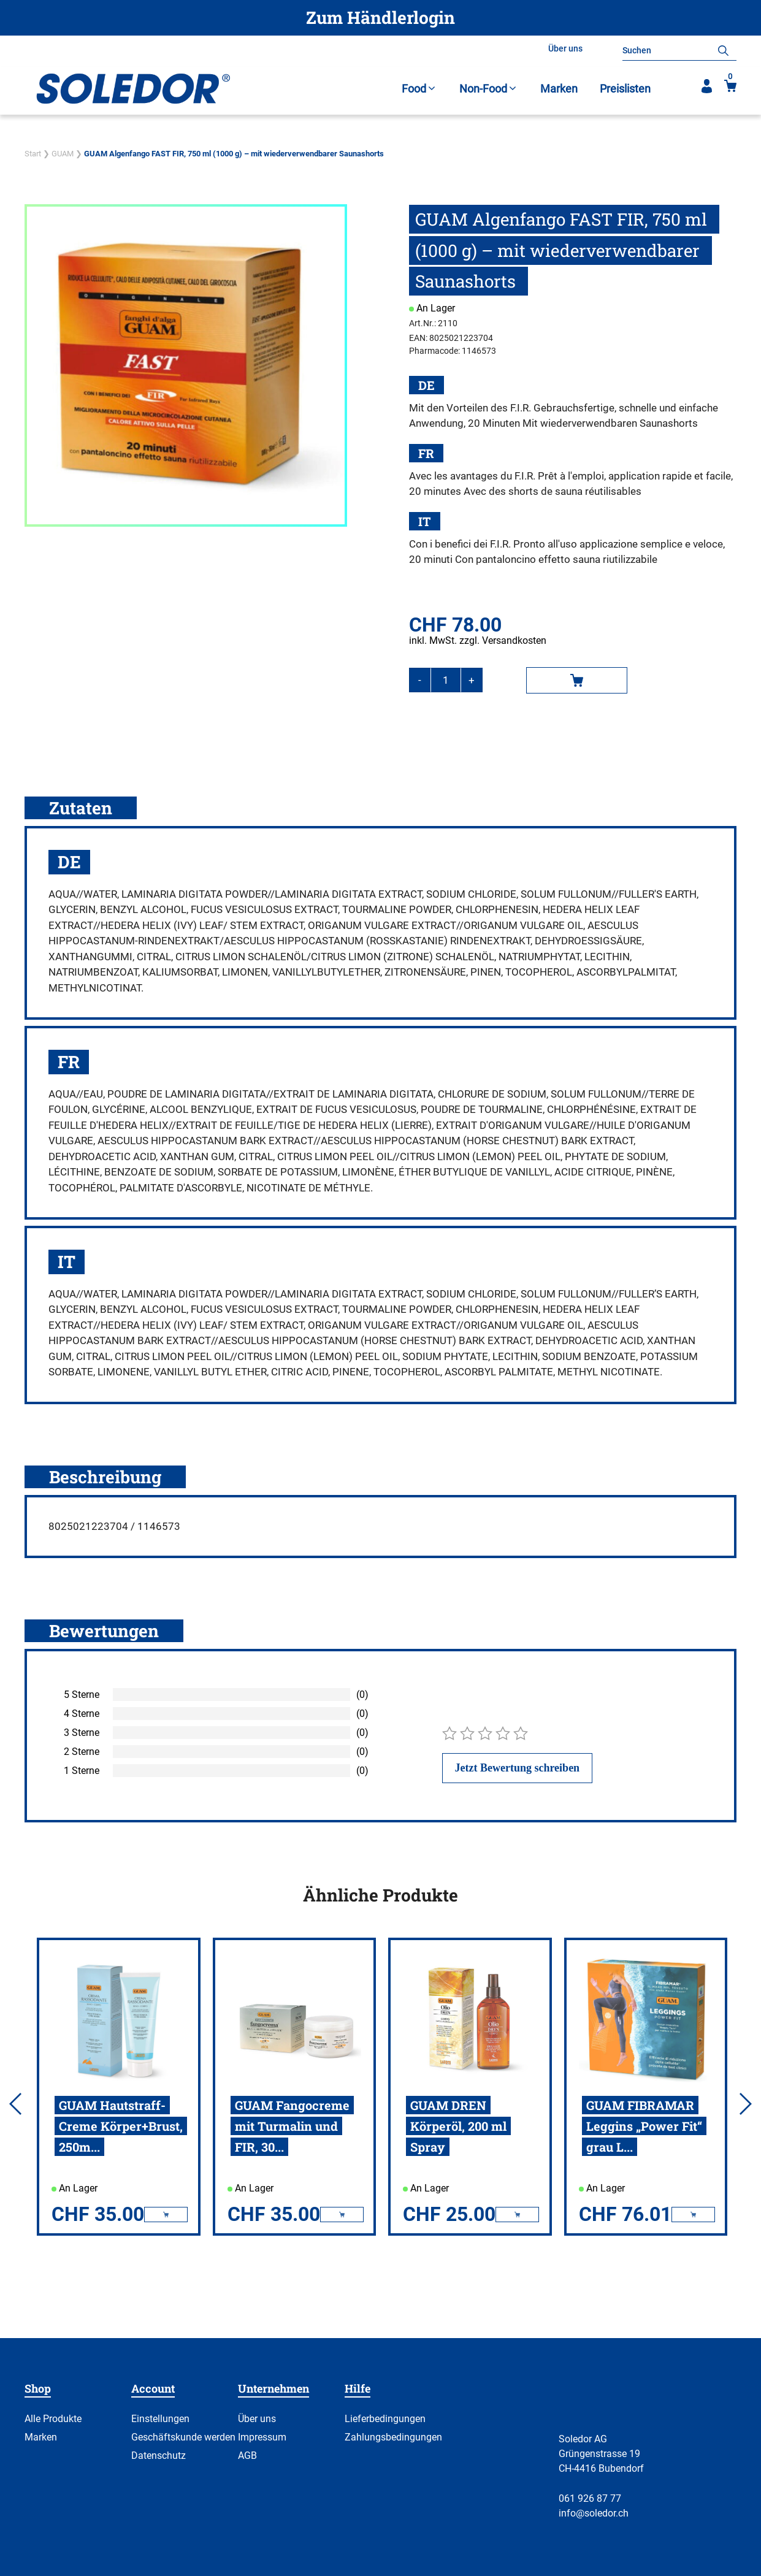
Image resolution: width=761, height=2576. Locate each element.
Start (33, 153)
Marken (559, 88)
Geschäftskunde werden (183, 2437)
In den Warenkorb (576, 680)
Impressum (262, 2437)
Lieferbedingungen (385, 2419)
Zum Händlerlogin (380, 17)
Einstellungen (160, 2419)
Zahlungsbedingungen (393, 2437)
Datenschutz (158, 2455)
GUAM (63, 153)
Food (419, 88)
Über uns (565, 48)
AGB (247, 2455)
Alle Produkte (53, 2419)
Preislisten (625, 88)
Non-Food (488, 88)
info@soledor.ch (594, 2513)
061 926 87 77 (590, 2498)
